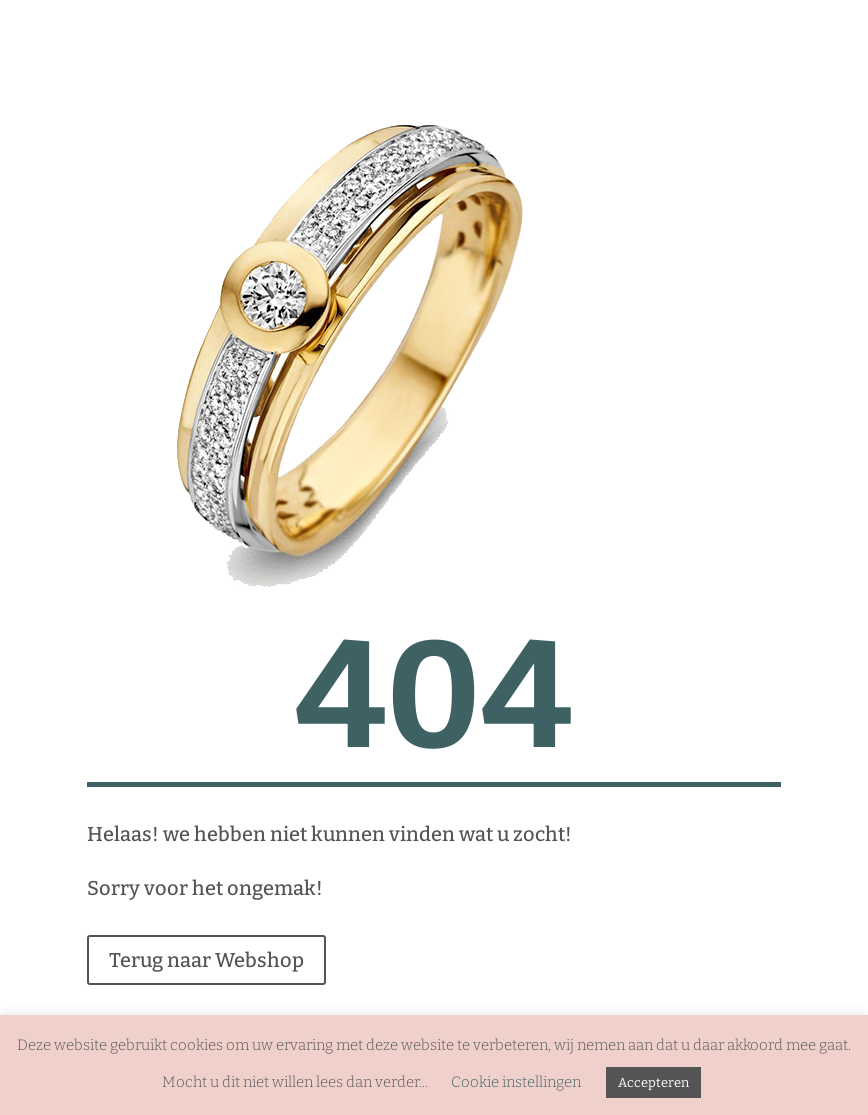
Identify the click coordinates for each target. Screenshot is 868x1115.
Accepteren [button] (653, 1082)
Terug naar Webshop (206, 960)
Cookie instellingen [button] (516, 1082)
